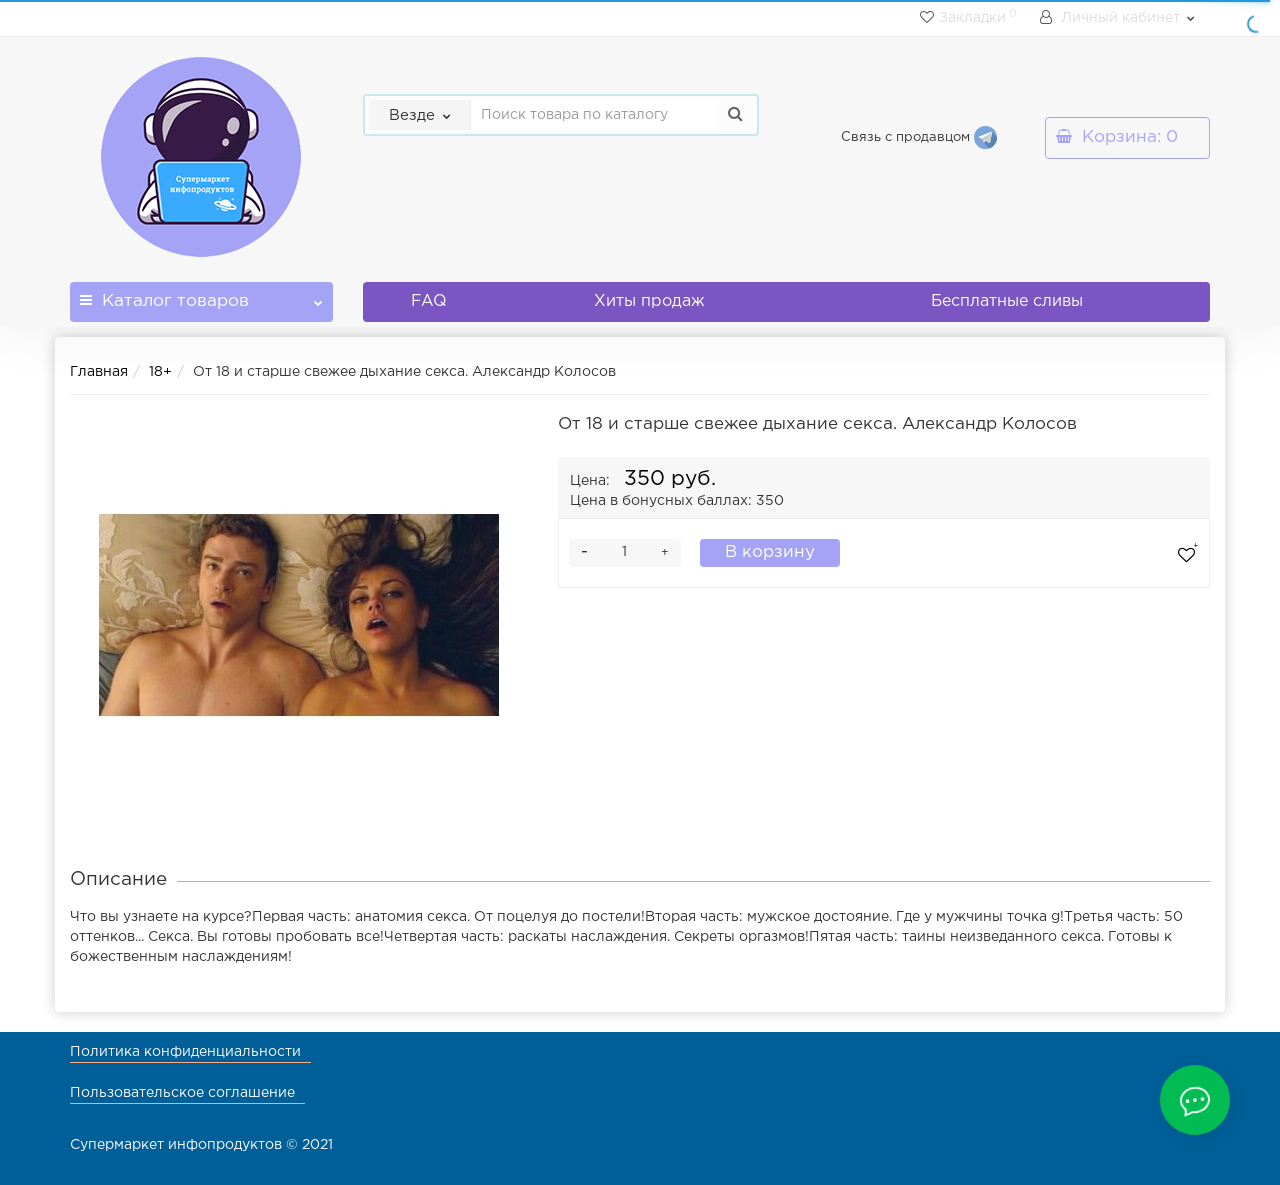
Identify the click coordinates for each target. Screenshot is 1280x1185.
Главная (99, 372)
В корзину (770, 552)
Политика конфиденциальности (185, 1052)
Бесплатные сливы (1007, 301)
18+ (160, 372)
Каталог (201, 295)
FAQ (429, 301)
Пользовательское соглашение (182, 1093)
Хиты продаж (649, 301)
